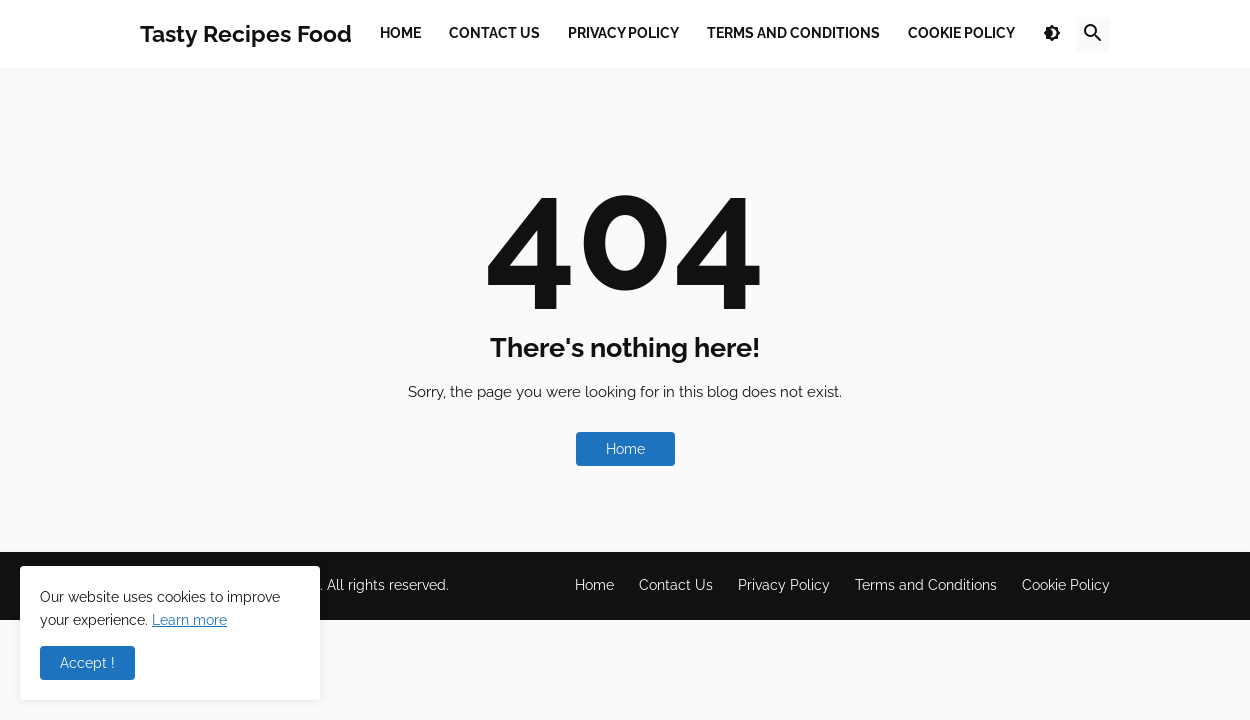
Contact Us (676, 585)
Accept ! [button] (87, 663)
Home (625, 449)
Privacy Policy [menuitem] (623, 33)
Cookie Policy (1066, 585)
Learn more (189, 620)
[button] (1052, 34)
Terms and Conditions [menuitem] (793, 33)
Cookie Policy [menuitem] (961, 33)
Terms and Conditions (926, 585)
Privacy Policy (784, 585)
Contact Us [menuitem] (494, 33)
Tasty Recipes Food (246, 33)
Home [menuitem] (400, 33)
